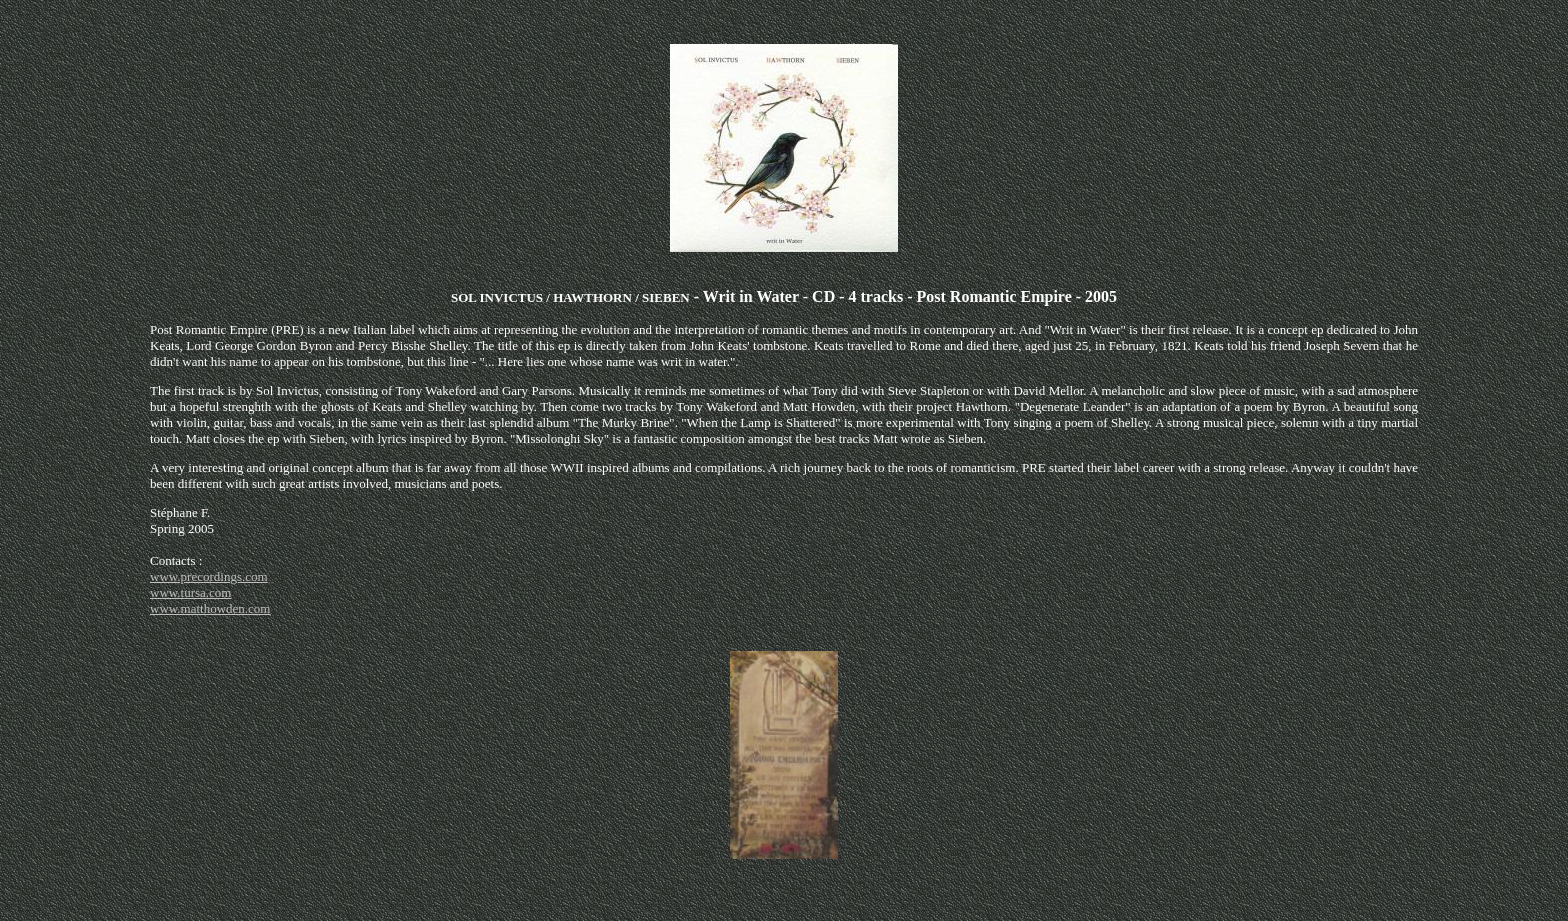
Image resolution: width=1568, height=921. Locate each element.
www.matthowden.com (210, 608)
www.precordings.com (209, 576)
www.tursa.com (190, 592)
